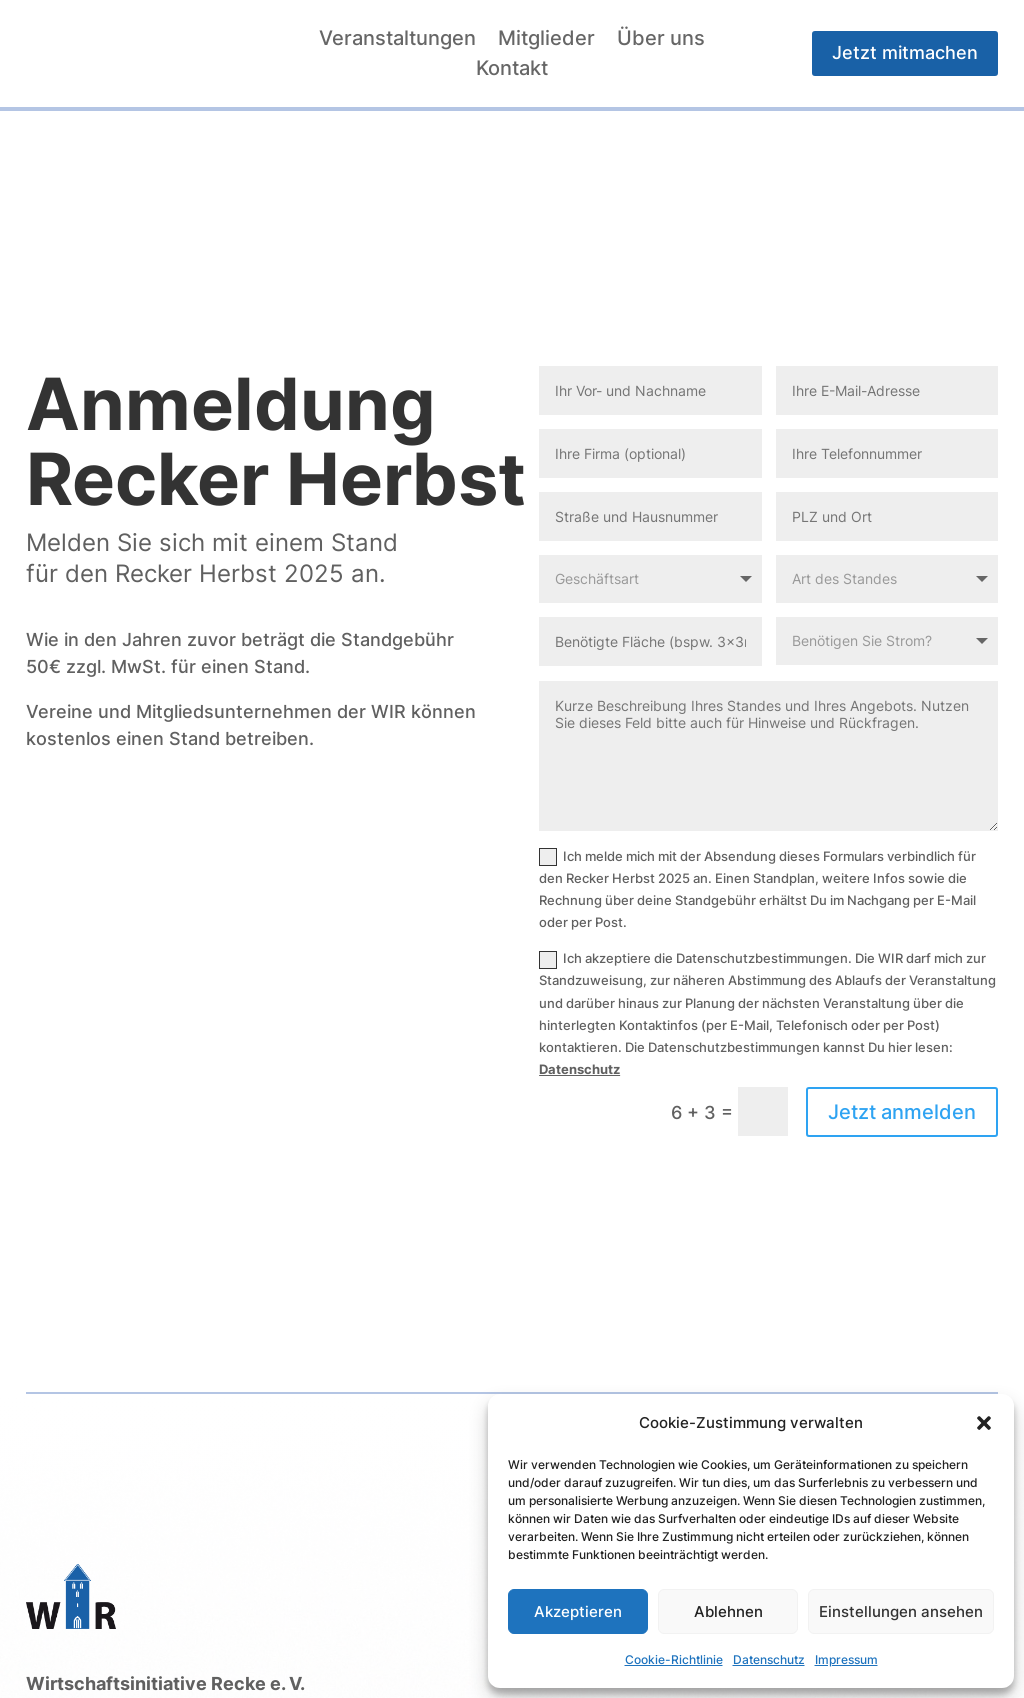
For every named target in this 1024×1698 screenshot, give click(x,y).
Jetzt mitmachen (905, 52)
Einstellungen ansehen (901, 1611)
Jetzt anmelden (902, 1112)
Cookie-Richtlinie (674, 1659)
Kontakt (512, 70)
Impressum (846, 1659)
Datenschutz (769, 1659)
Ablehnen (728, 1611)
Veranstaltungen (397, 40)
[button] (984, 1423)
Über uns (661, 40)
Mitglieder (546, 40)
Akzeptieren (578, 1611)
